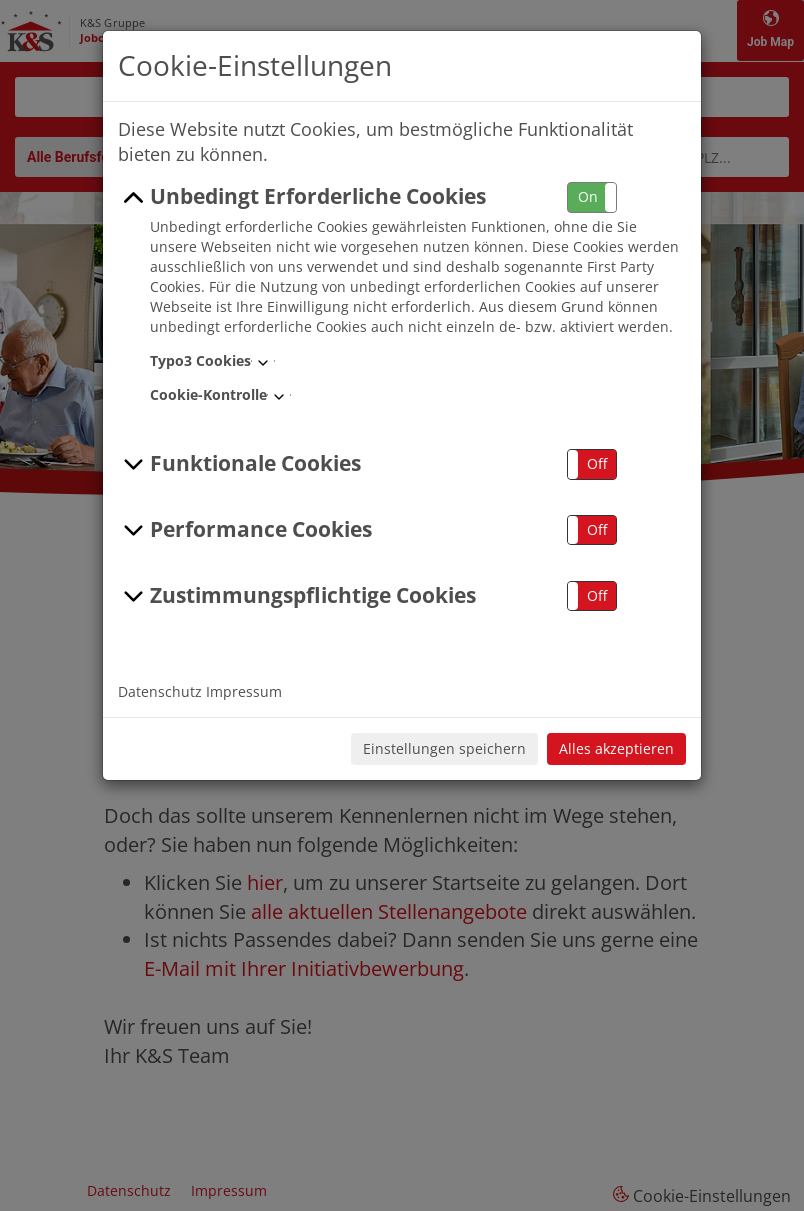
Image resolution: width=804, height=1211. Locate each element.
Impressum (244, 691)
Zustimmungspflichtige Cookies (297, 596)
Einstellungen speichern (444, 748)
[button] (592, 197)
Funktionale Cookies (239, 464)
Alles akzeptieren (616, 748)
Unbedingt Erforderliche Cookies (302, 197)
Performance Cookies (245, 530)
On (588, 196)
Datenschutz (160, 691)
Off (597, 463)
